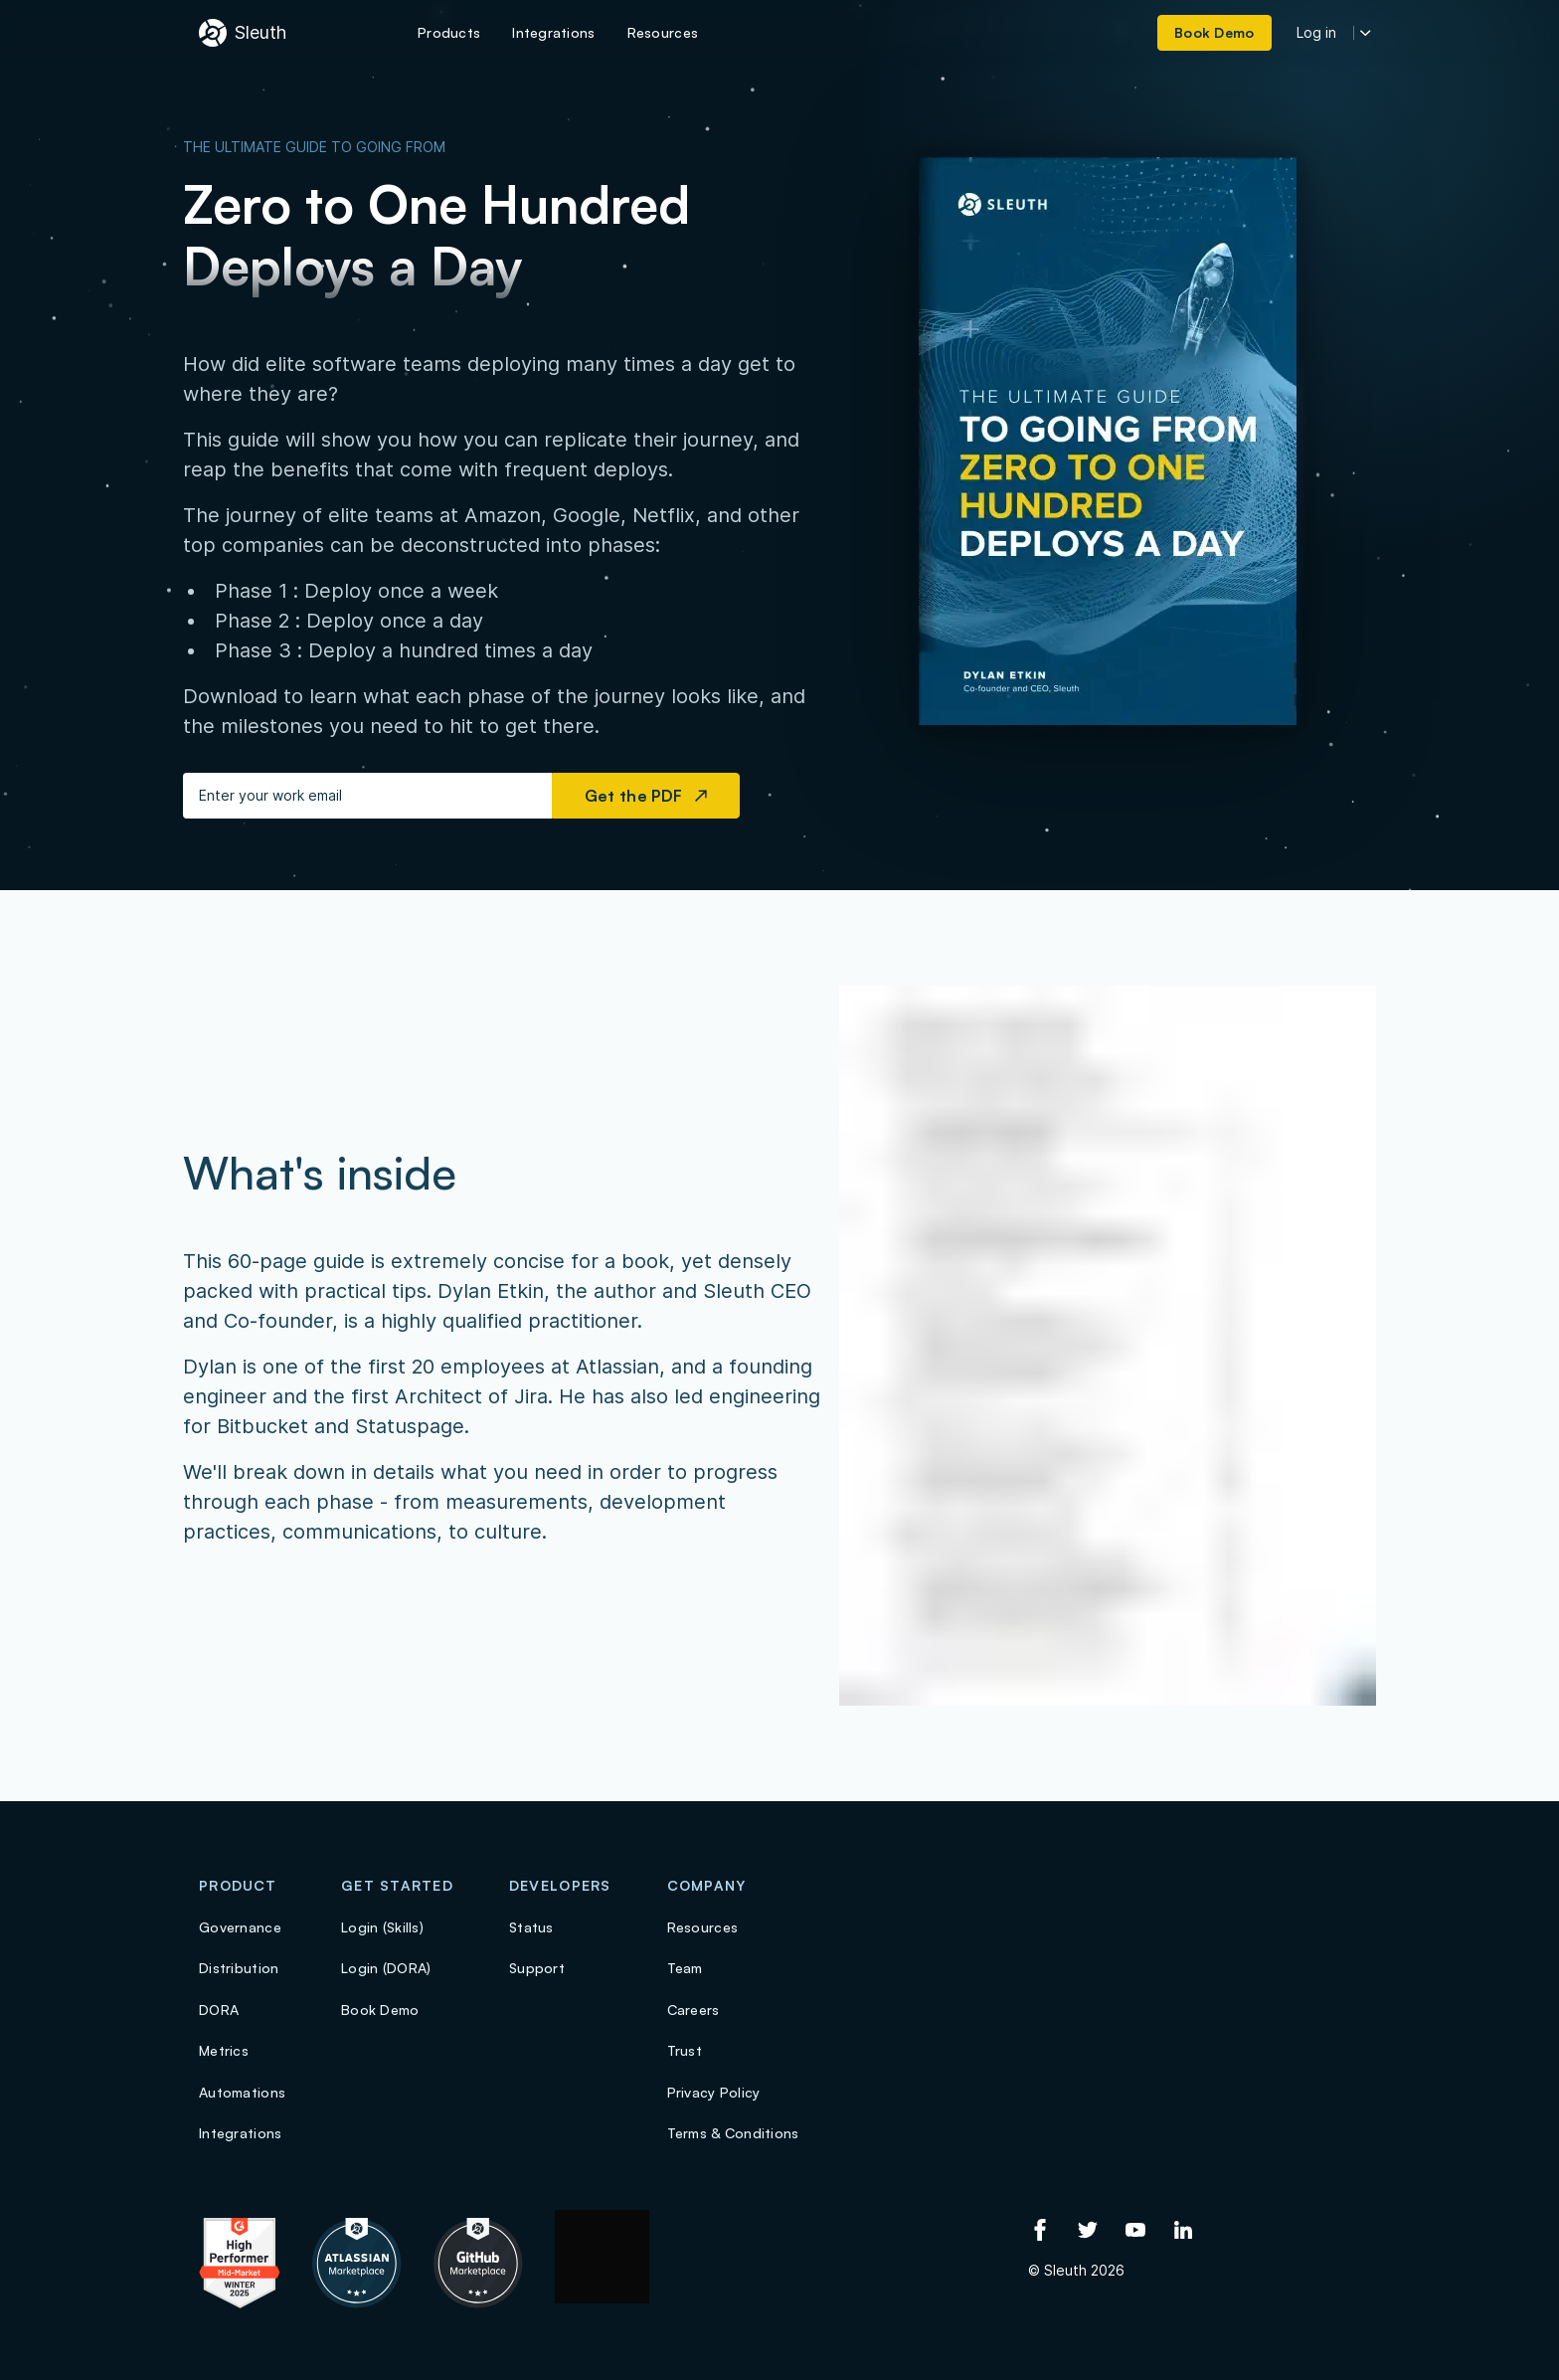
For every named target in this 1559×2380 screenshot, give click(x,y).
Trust (684, 2050)
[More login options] (1365, 33)
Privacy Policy (714, 2092)
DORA (219, 2009)
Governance (240, 1927)
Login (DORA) (386, 1967)
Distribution (238, 1967)
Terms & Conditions (733, 2132)
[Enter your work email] (367, 796)
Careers (693, 2009)
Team (685, 1967)
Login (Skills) (382, 1927)
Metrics (224, 2050)
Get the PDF (646, 796)
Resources (703, 1927)
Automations (242, 2092)
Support (537, 1967)
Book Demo (380, 2009)
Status (531, 1927)
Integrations (240, 2132)
